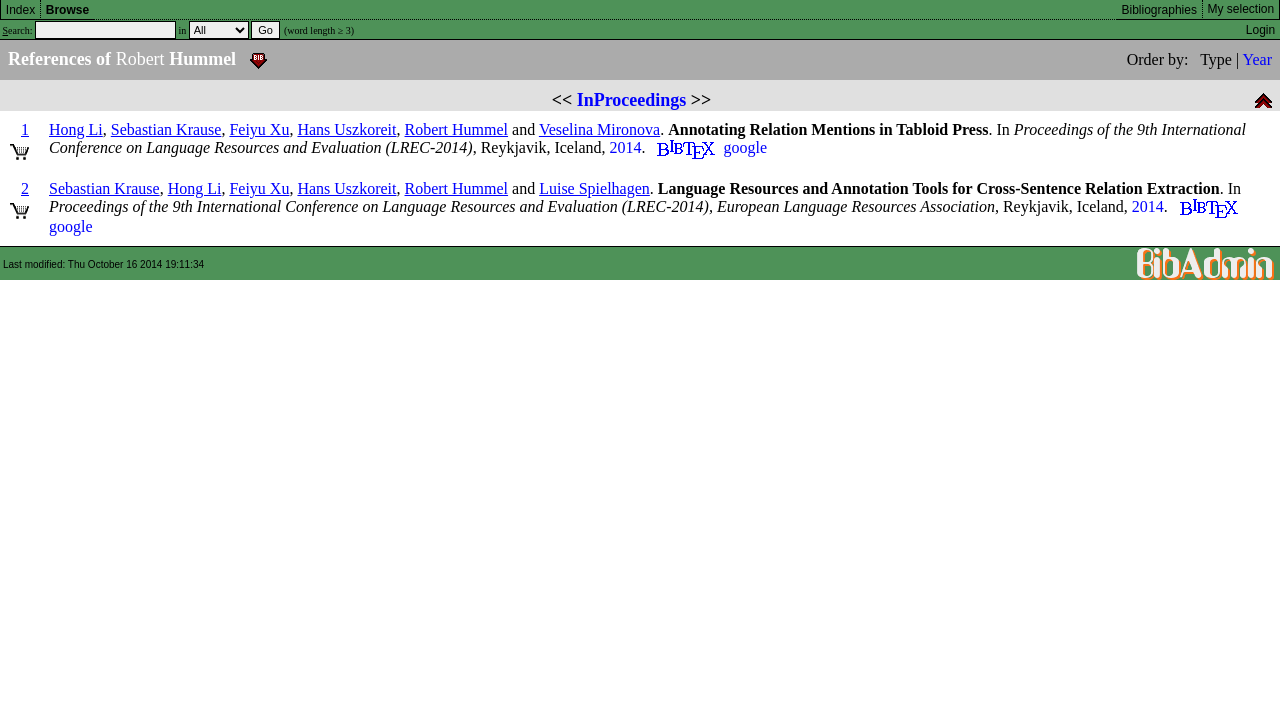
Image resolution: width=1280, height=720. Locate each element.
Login (1260, 30)
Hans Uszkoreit (346, 129)
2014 (625, 147)
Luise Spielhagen (594, 188)
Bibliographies (1159, 10)
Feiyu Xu (259, 129)
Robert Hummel (457, 129)
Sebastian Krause (166, 129)
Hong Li (76, 129)
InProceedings (632, 100)
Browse (67, 10)
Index (20, 10)
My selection (1241, 9)
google (745, 147)
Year (1257, 59)
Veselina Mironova (599, 129)
